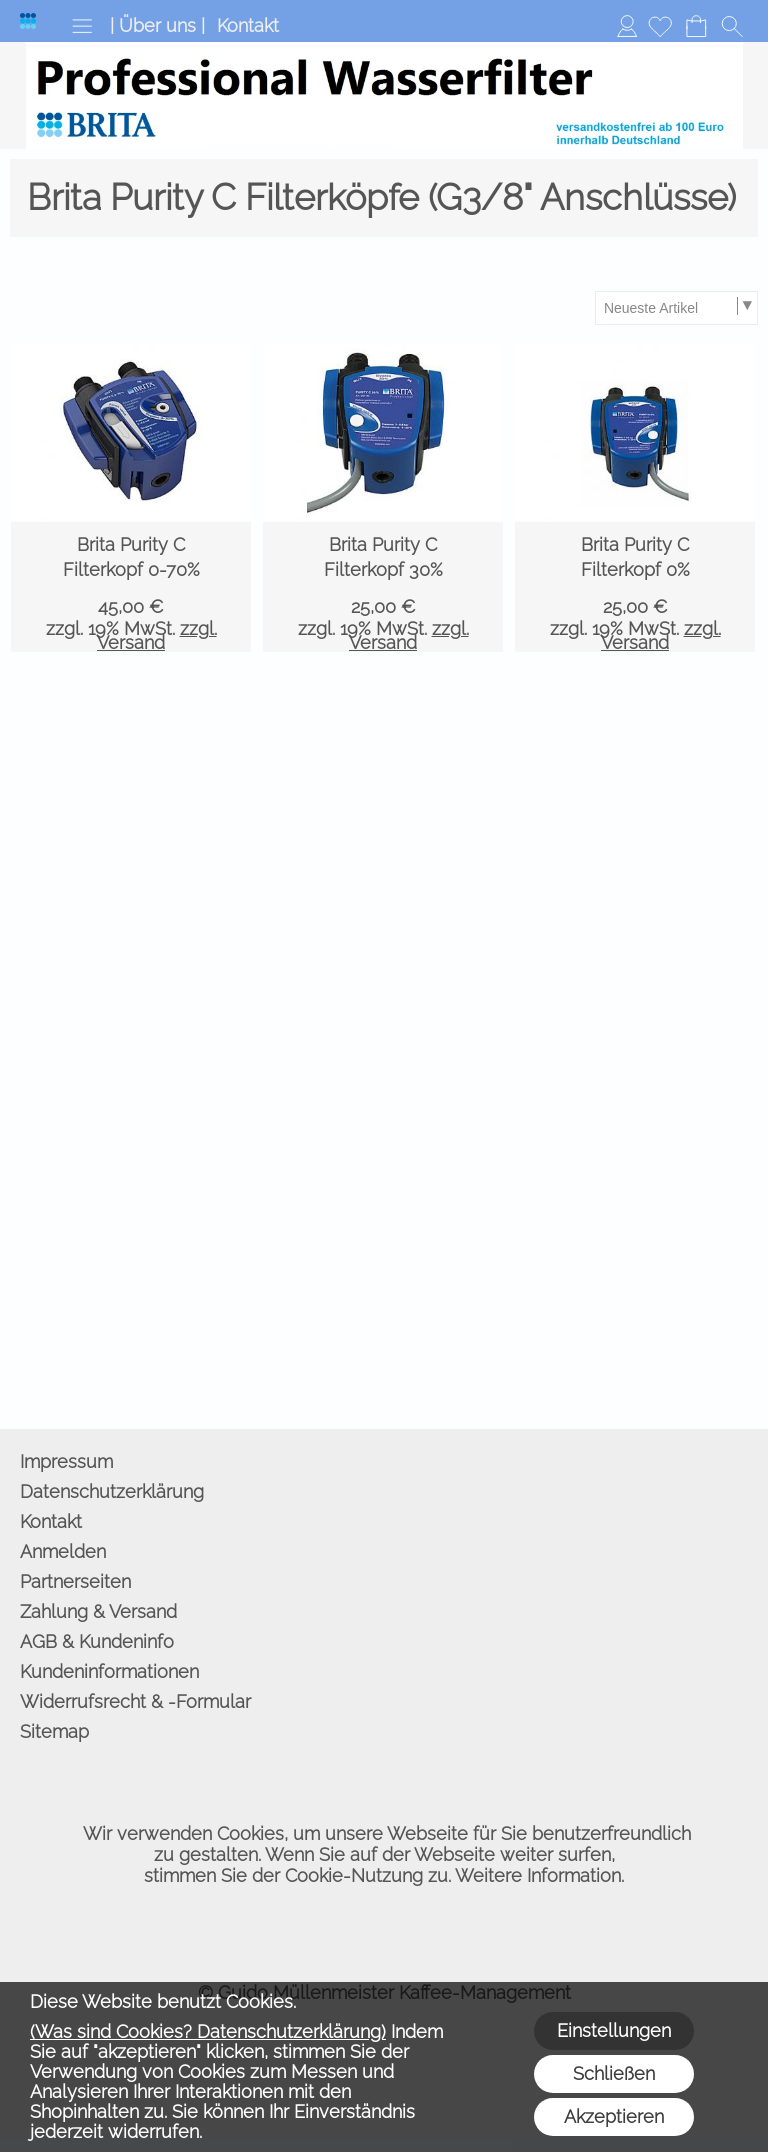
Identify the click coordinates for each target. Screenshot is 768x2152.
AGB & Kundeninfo (97, 1641)
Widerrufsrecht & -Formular (135, 1701)
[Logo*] (28, 21)
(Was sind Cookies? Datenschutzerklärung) (208, 2031)
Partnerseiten (75, 1581)
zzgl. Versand (157, 635)
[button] (82, 26)
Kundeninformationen (109, 1671)
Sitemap (54, 1731)
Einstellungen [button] (614, 2030)
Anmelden (627, 25)
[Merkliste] (660, 26)
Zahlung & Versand (98, 1611)
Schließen (614, 2073)
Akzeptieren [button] (614, 2116)
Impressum (66, 1461)
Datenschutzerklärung (112, 1491)
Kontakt (248, 25)
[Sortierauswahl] (676, 308)
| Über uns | (157, 25)
